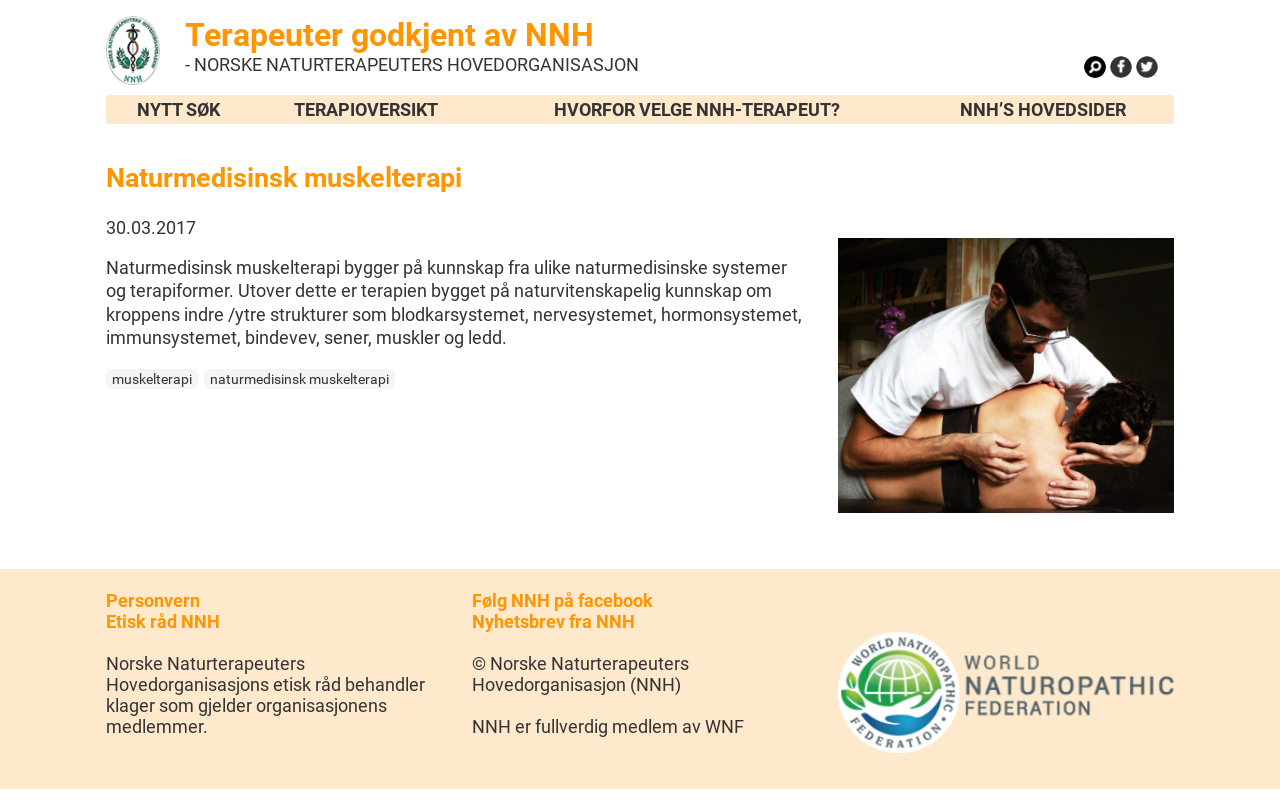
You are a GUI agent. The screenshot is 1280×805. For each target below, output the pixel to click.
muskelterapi (152, 379)
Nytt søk (178, 109)
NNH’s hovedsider (1043, 109)
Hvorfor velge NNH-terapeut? (697, 109)
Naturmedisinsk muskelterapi (284, 178)
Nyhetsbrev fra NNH (553, 621)
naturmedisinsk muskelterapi (299, 379)
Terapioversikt (366, 109)
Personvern (153, 600)
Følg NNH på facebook (562, 600)
